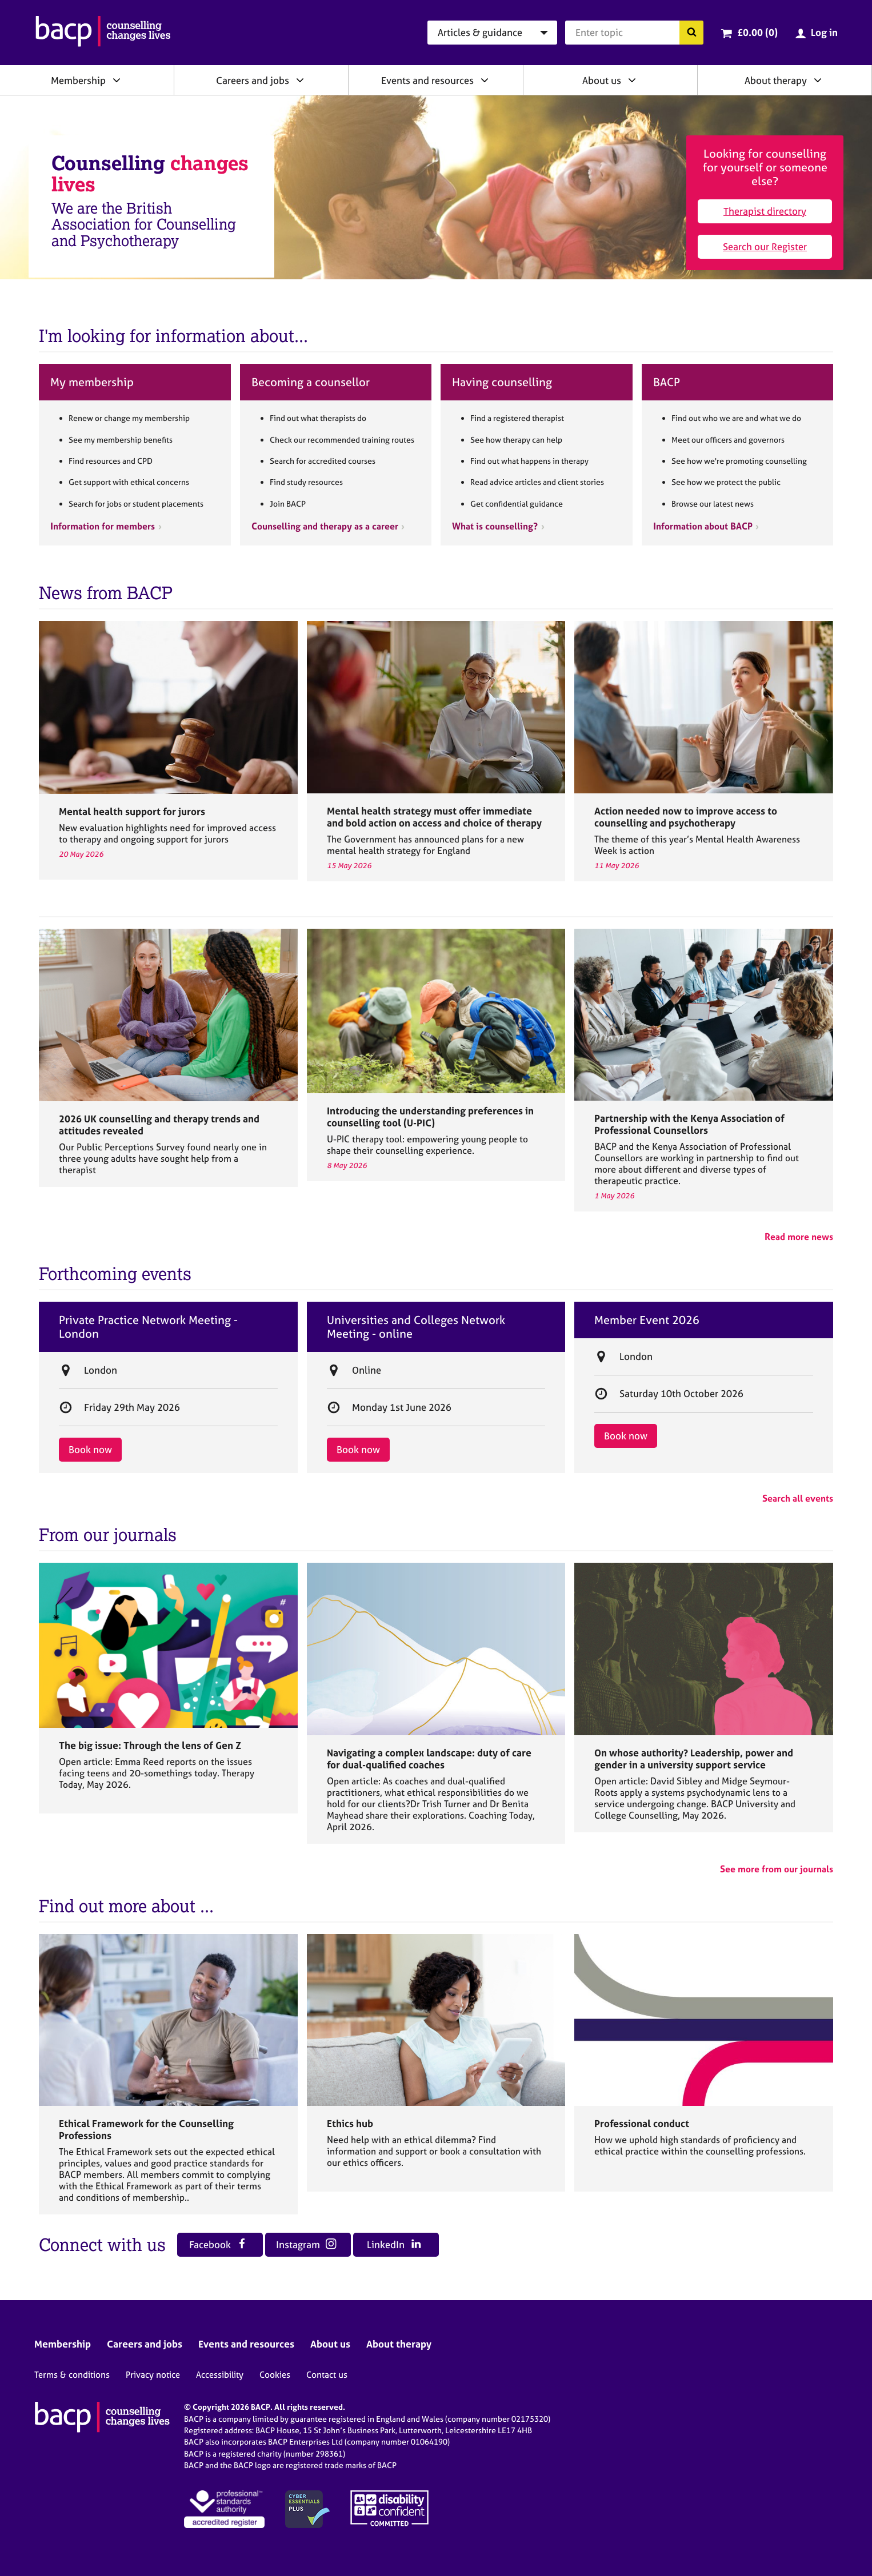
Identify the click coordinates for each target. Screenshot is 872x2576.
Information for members (102, 526)
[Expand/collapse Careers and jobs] (300, 80)
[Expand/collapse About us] (632, 80)
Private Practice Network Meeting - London (148, 1327)
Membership (78, 80)
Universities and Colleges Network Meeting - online (416, 1327)
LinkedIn (394, 2244)
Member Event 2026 (646, 1320)
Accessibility (219, 2374)
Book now (90, 1449)
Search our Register (765, 246)
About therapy (776, 80)
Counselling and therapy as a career (324, 526)
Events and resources (427, 80)
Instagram (306, 2244)
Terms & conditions (72, 2374)
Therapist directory (764, 211)
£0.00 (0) (757, 32)
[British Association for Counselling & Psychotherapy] (103, 32)
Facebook (218, 2244)
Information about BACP (703, 526)
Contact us (326, 2374)
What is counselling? (495, 526)
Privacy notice (153, 2374)
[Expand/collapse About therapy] (817, 80)
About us (601, 80)
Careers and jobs (252, 80)
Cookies (274, 2374)
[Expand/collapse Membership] (116, 80)
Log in (824, 32)
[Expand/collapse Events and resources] (484, 80)
